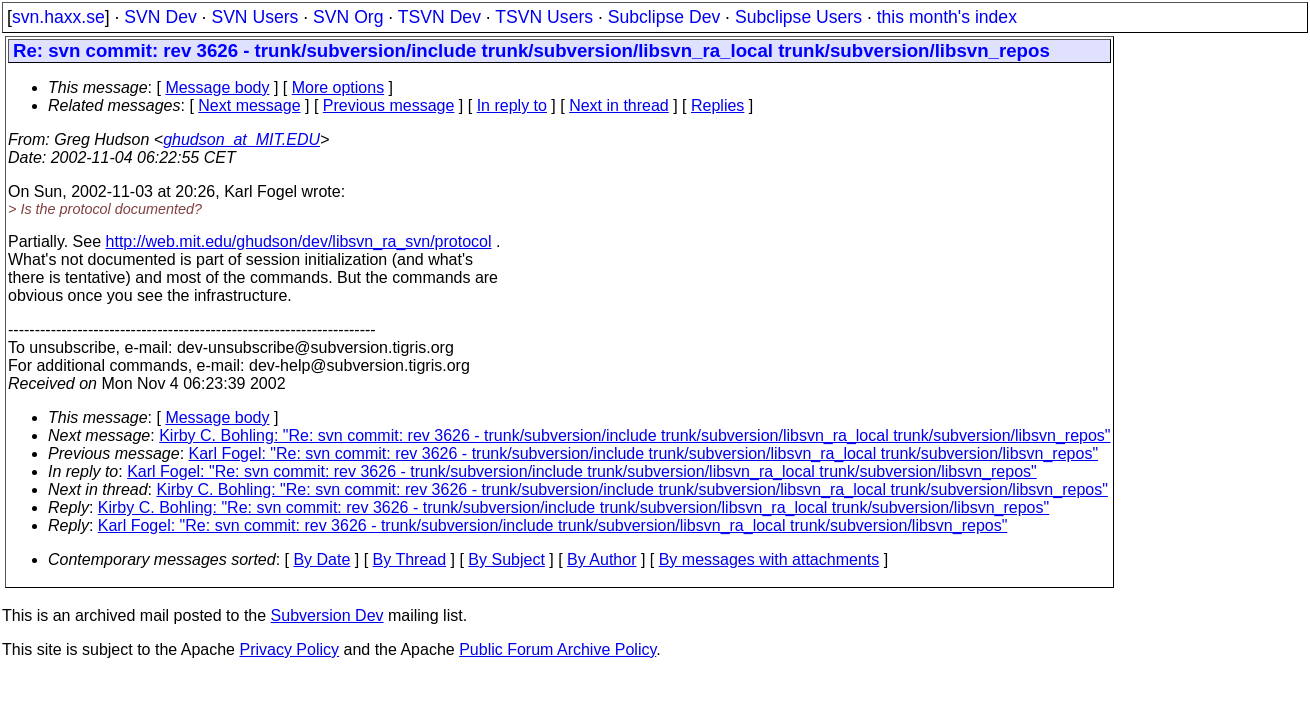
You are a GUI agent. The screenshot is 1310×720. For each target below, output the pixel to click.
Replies (717, 105)
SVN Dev (160, 17)
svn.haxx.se (58, 17)
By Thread (410, 559)
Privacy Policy (289, 649)
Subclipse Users (798, 17)
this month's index (947, 17)
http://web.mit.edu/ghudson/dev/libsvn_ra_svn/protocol (299, 241)
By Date (321, 559)
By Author (601, 559)
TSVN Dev (439, 17)
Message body (217, 87)
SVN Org (348, 17)
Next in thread (619, 105)
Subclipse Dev (664, 17)
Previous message (389, 105)
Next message (249, 105)
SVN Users (254, 17)
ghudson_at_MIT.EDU (241, 139)
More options (338, 87)
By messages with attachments (769, 559)
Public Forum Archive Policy (557, 649)
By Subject (506, 559)
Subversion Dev (327, 615)
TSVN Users (544, 17)
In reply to (512, 105)
